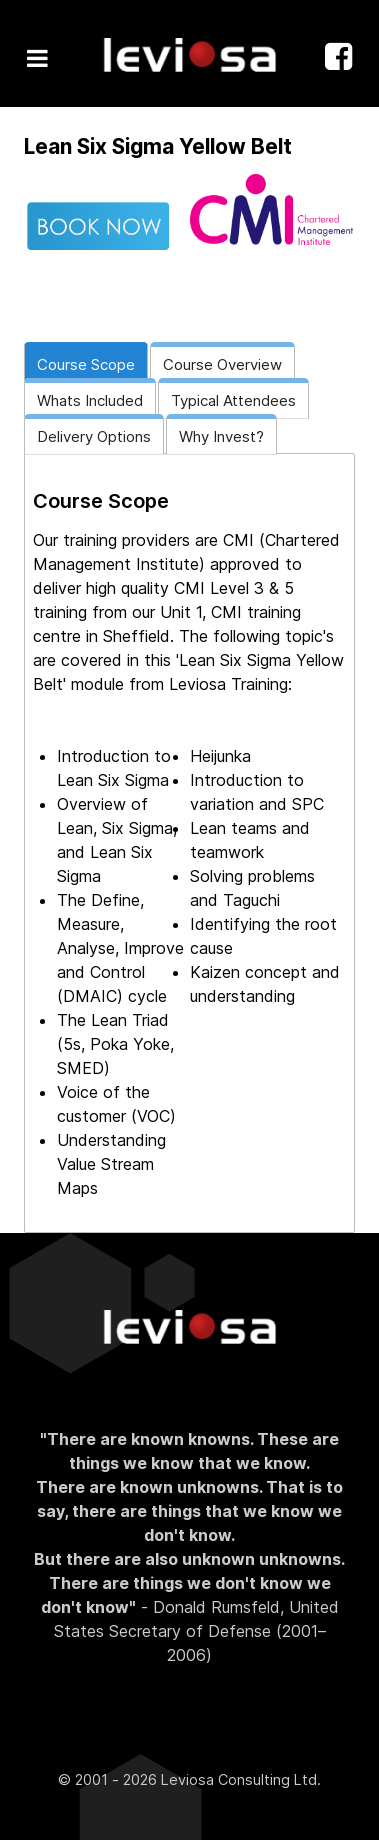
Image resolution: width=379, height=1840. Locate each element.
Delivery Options (94, 436)
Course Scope (86, 364)
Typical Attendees (233, 400)
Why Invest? (221, 436)
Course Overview (222, 364)
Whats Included (90, 400)
